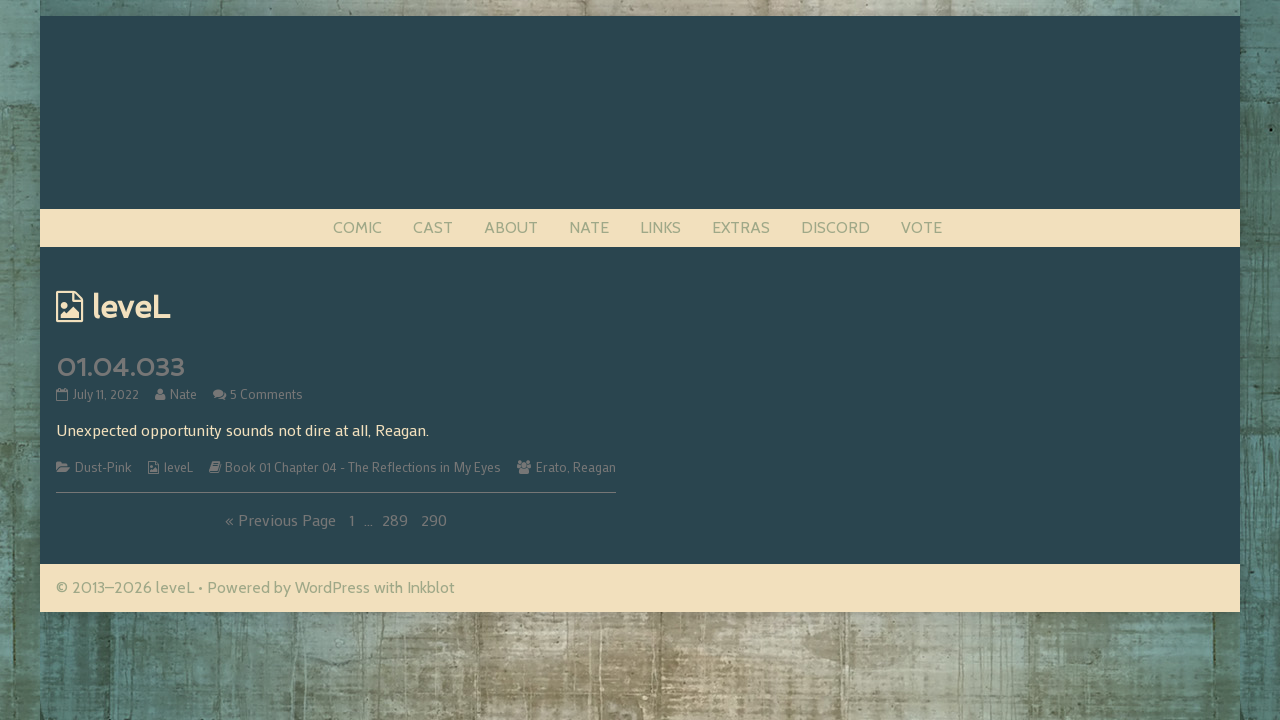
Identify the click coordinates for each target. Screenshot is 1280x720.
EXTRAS (741, 227)
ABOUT (511, 227)
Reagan (594, 467)
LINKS (660, 227)
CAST (433, 227)
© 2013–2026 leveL (125, 587)
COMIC (357, 227)
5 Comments (266, 394)
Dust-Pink (103, 467)
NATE (589, 227)
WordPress (332, 587)
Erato (551, 467)
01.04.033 (120, 367)
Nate (183, 394)
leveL (178, 467)
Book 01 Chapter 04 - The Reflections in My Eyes (363, 467)
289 (397, 519)
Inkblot (431, 587)
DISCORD (835, 227)
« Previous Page (280, 519)
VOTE (921, 227)
